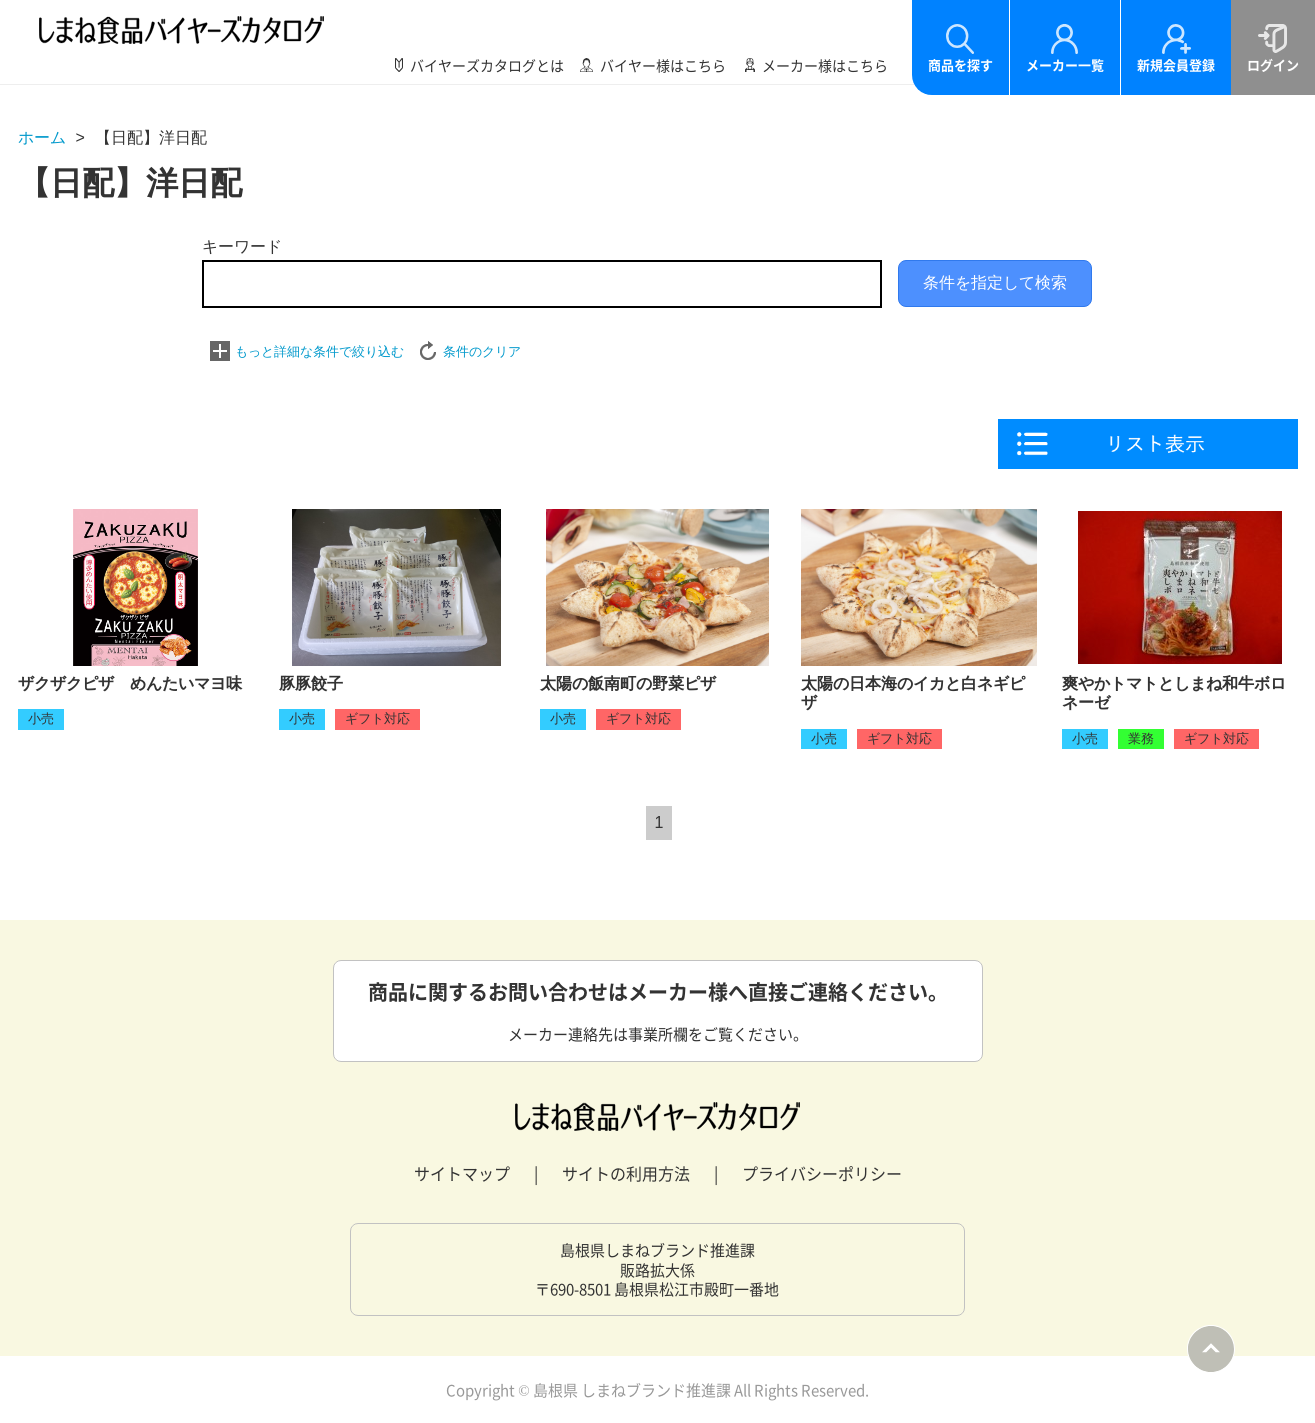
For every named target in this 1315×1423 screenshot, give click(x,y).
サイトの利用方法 (626, 1173)
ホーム (42, 137)
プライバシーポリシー (822, 1173)
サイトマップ (462, 1173)
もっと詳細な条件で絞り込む (319, 351)
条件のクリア (482, 351)
